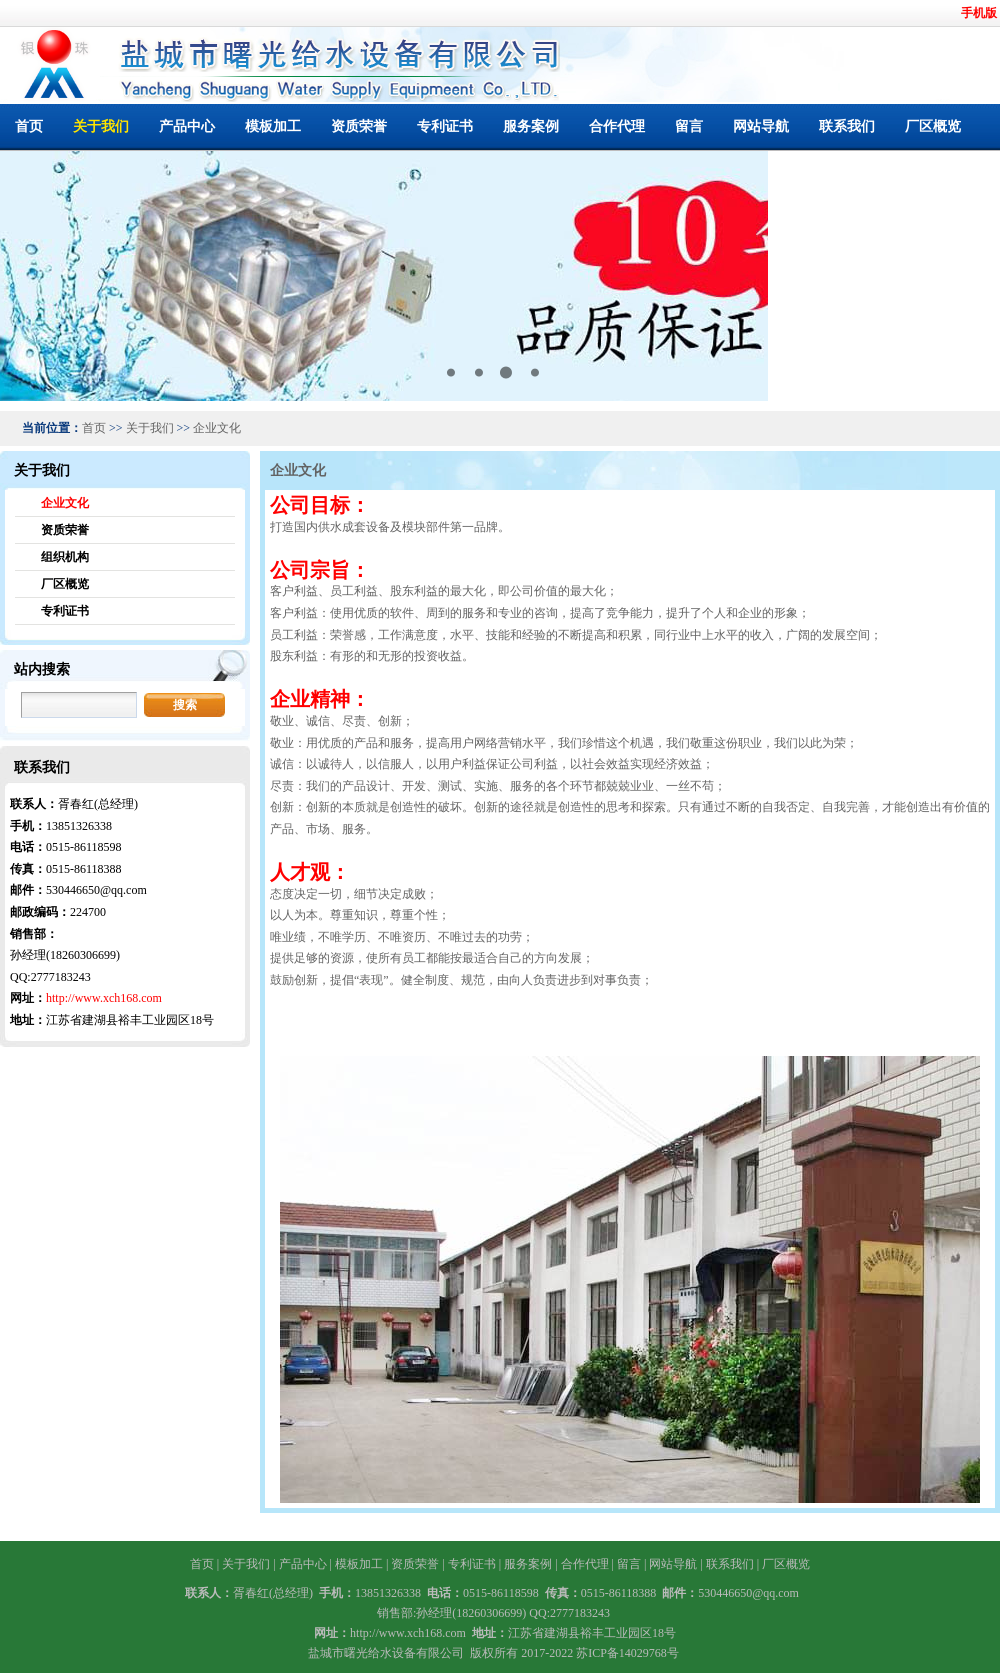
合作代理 (617, 126)
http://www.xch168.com (104, 998)
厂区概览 (933, 126)
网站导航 (761, 126)
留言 (689, 126)
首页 (29, 126)
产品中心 (187, 126)
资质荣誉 (359, 126)
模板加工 (273, 126)
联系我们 (847, 126)
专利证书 (445, 126)
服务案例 (531, 126)
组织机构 (65, 557)
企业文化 (217, 428)
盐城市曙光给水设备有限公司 (386, 1653)
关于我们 (101, 126)
